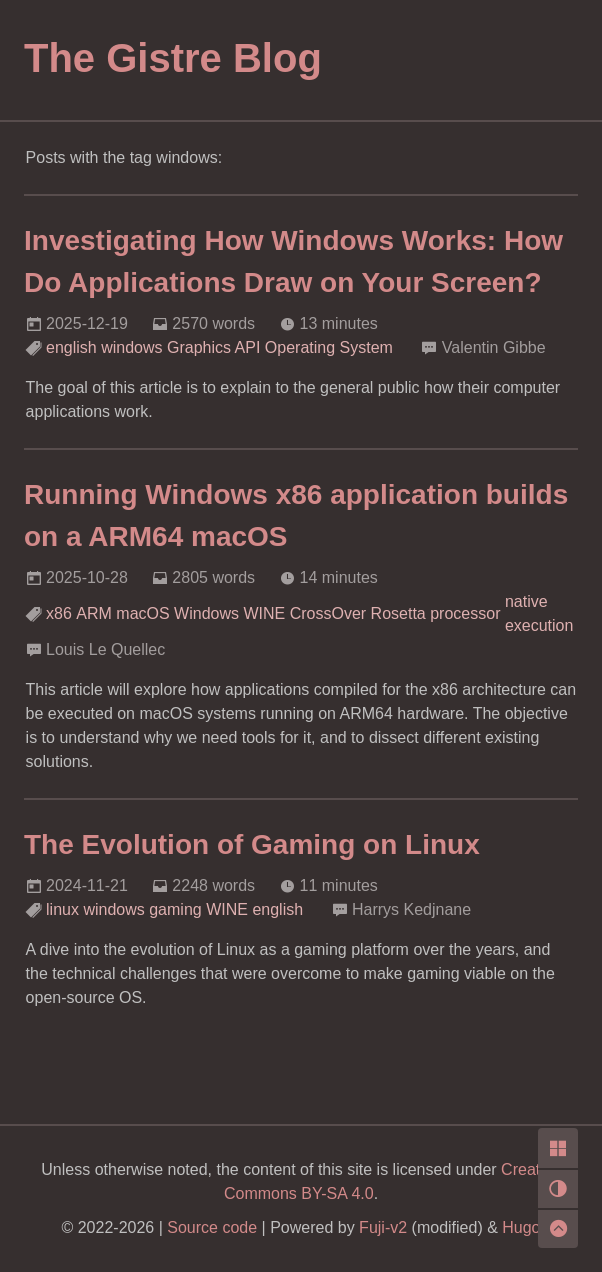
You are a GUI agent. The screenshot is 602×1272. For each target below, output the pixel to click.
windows (131, 347)
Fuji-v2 (383, 1227)
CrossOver (328, 613)
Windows (206, 613)
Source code (212, 1227)
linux (62, 909)
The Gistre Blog (173, 58)
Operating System (329, 347)
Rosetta (398, 613)
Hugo (521, 1227)
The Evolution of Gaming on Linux (252, 844)
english (71, 347)
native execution (539, 613)
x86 (59, 613)
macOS (142, 613)
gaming (175, 909)
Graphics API (213, 347)
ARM (94, 613)
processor (465, 613)
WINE (264, 613)
